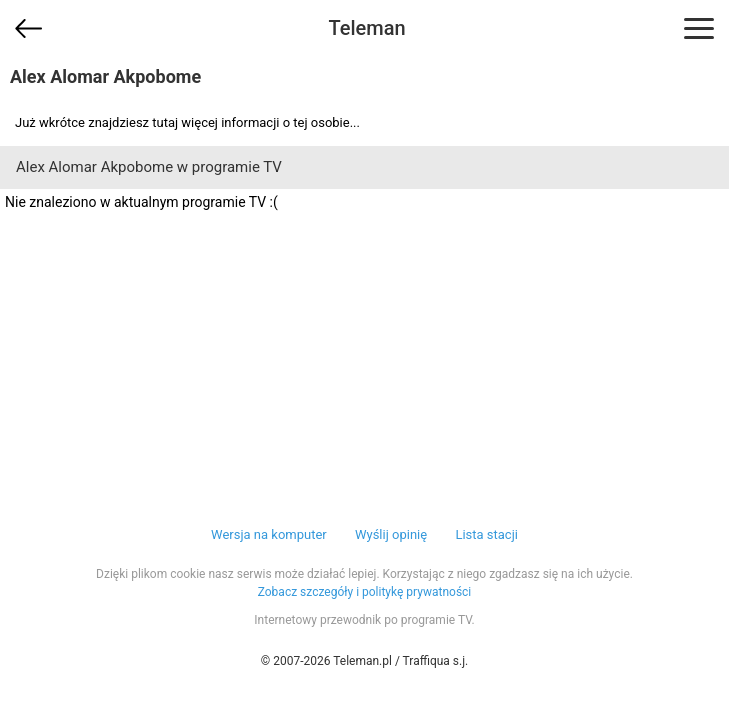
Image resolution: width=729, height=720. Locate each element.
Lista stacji (486, 534)
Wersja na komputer (269, 534)
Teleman (366, 28)
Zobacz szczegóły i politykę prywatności (365, 592)
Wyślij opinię (391, 534)
